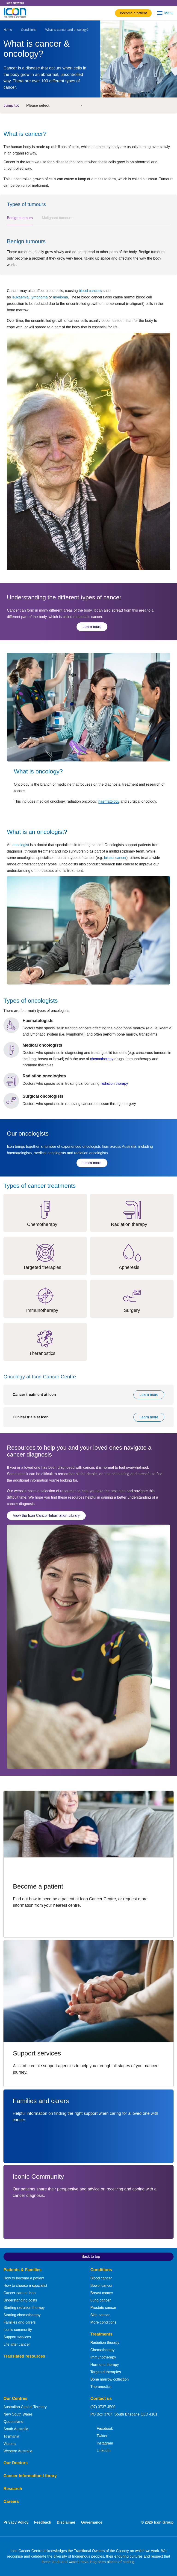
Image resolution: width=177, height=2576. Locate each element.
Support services (17, 2337)
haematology (109, 801)
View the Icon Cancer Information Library (46, 1515)
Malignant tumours (57, 218)
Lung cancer (100, 2300)
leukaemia (20, 297)
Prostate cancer (103, 2308)
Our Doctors (15, 2463)
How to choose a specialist (25, 2285)
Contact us (101, 2398)
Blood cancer (101, 2278)
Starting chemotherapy (22, 2315)
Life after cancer (16, 2344)
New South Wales (18, 2414)
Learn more (92, 627)
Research (12, 2488)
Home (7, 29)
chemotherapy (101, 1059)
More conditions (103, 2322)
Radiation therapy (104, 2342)
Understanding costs (20, 2300)
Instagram (101, 2443)
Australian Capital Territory (25, 2407)
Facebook (101, 2428)
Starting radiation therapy (24, 2308)
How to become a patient (23, 2278)
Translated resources (24, 2356)
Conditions (28, 29)
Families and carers (19, 2322)
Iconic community (17, 2330)
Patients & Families (22, 2269)
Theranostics (101, 2387)
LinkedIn (100, 2450)
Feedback (42, 2522)
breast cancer (115, 858)
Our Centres (15, 2398)
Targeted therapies (105, 2372)
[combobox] (54, 105)
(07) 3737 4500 (102, 2407)
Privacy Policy (16, 2522)
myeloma (60, 297)
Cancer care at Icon (19, 2293)
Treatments (101, 2334)
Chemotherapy (102, 2350)
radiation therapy (114, 1083)
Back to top (53, 2256)
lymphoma (39, 297)
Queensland (13, 2422)
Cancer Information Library (30, 2475)
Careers (11, 2501)
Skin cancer (100, 2315)
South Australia (15, 2429)
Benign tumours (20, 218)
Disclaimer (66, 2522)
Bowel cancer (101, 2285)
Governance (91, 2522)
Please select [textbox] (38, 105)
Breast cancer (101, 2293)
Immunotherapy (103, 2357)
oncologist (20, 845)
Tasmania (11, 2436)
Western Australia (17, 2451)
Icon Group (164, 2522)
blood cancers (90, 291)
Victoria (9, 2444)
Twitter (98, 2435)
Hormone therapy (104, 2365)
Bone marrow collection (109, 2379)
